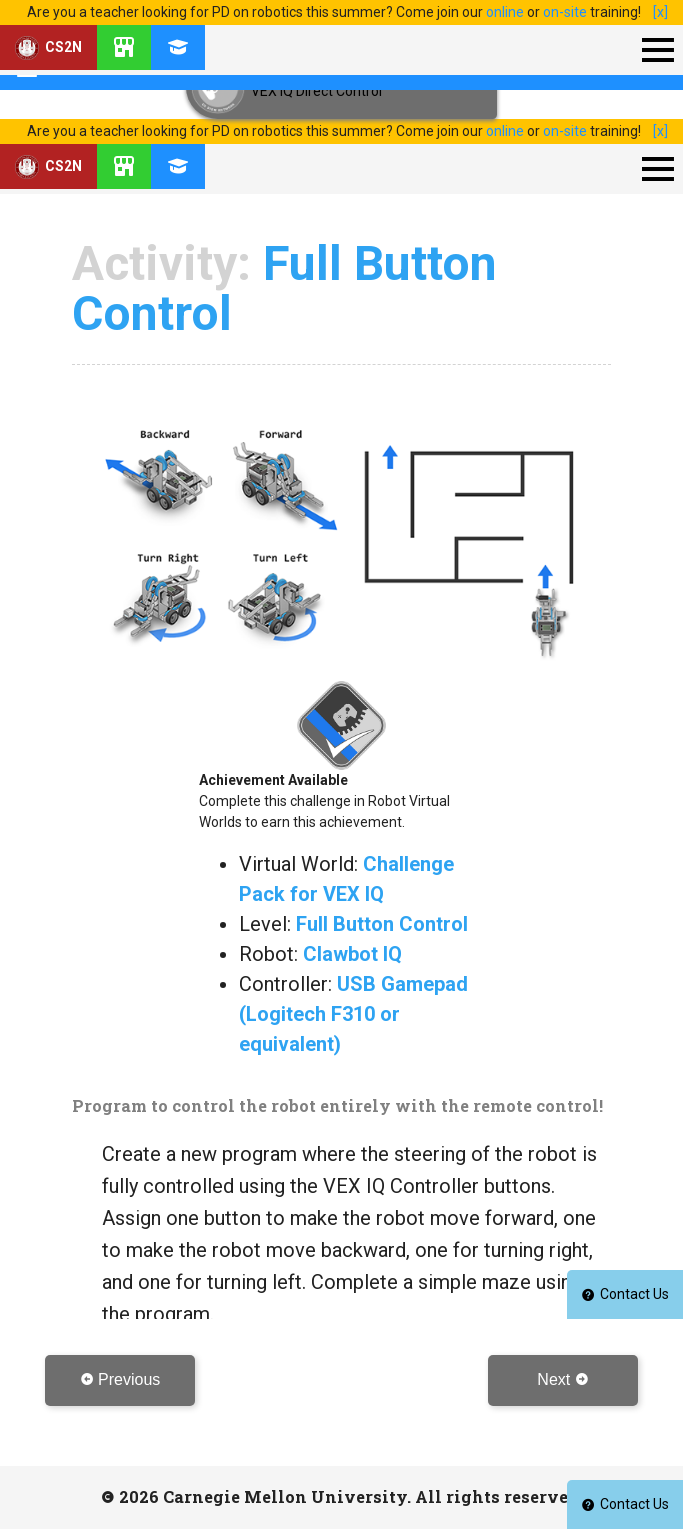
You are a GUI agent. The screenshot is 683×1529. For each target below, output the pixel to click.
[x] (660, 12)
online (505, 12)
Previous (120, 1379)
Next (562, 1379)
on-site (565, 12)
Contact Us (625, 1504)
